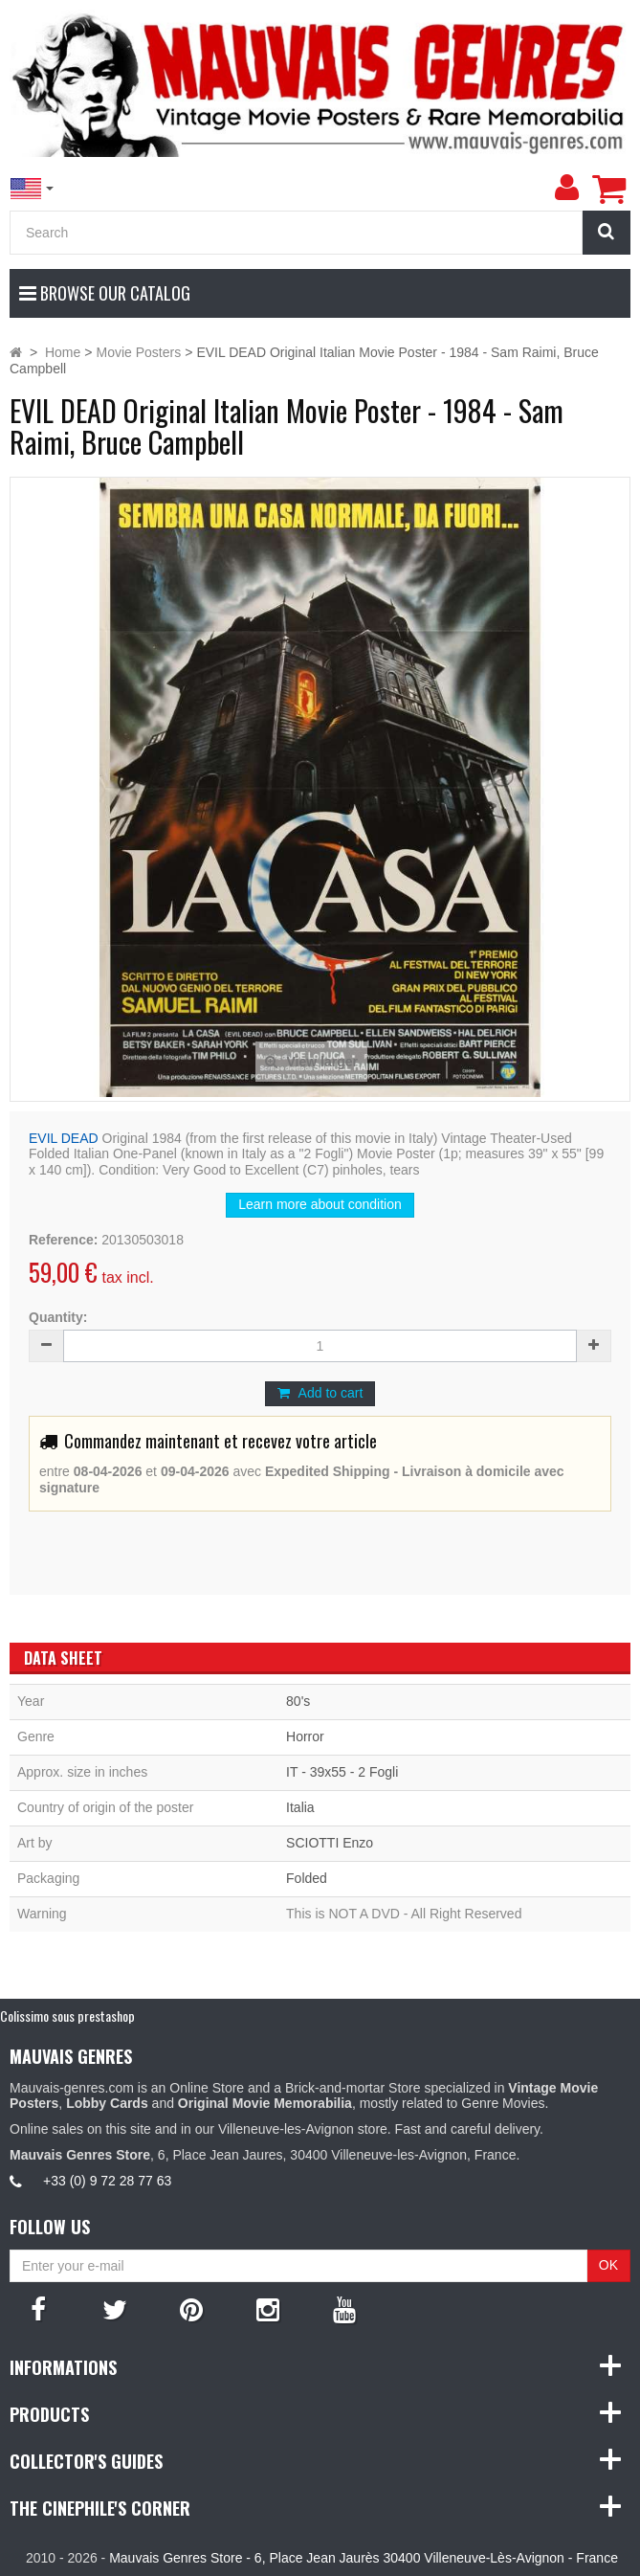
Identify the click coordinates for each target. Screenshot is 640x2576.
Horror (305, 1736)
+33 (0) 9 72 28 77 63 (107, 2180)
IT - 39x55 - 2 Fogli (342, 1772)
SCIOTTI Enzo (329, 1842)
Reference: (63, 1239)
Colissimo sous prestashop (67, 2015)
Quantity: (58, 1317)
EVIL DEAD (64, 1138)
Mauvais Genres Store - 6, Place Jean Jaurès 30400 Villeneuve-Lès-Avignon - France (363, 2557)
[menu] (566, 188)
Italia (300, 1807)
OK (608, 2265)
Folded (306, 1878)
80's (298, 1701)
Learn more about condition (319, 1204)
